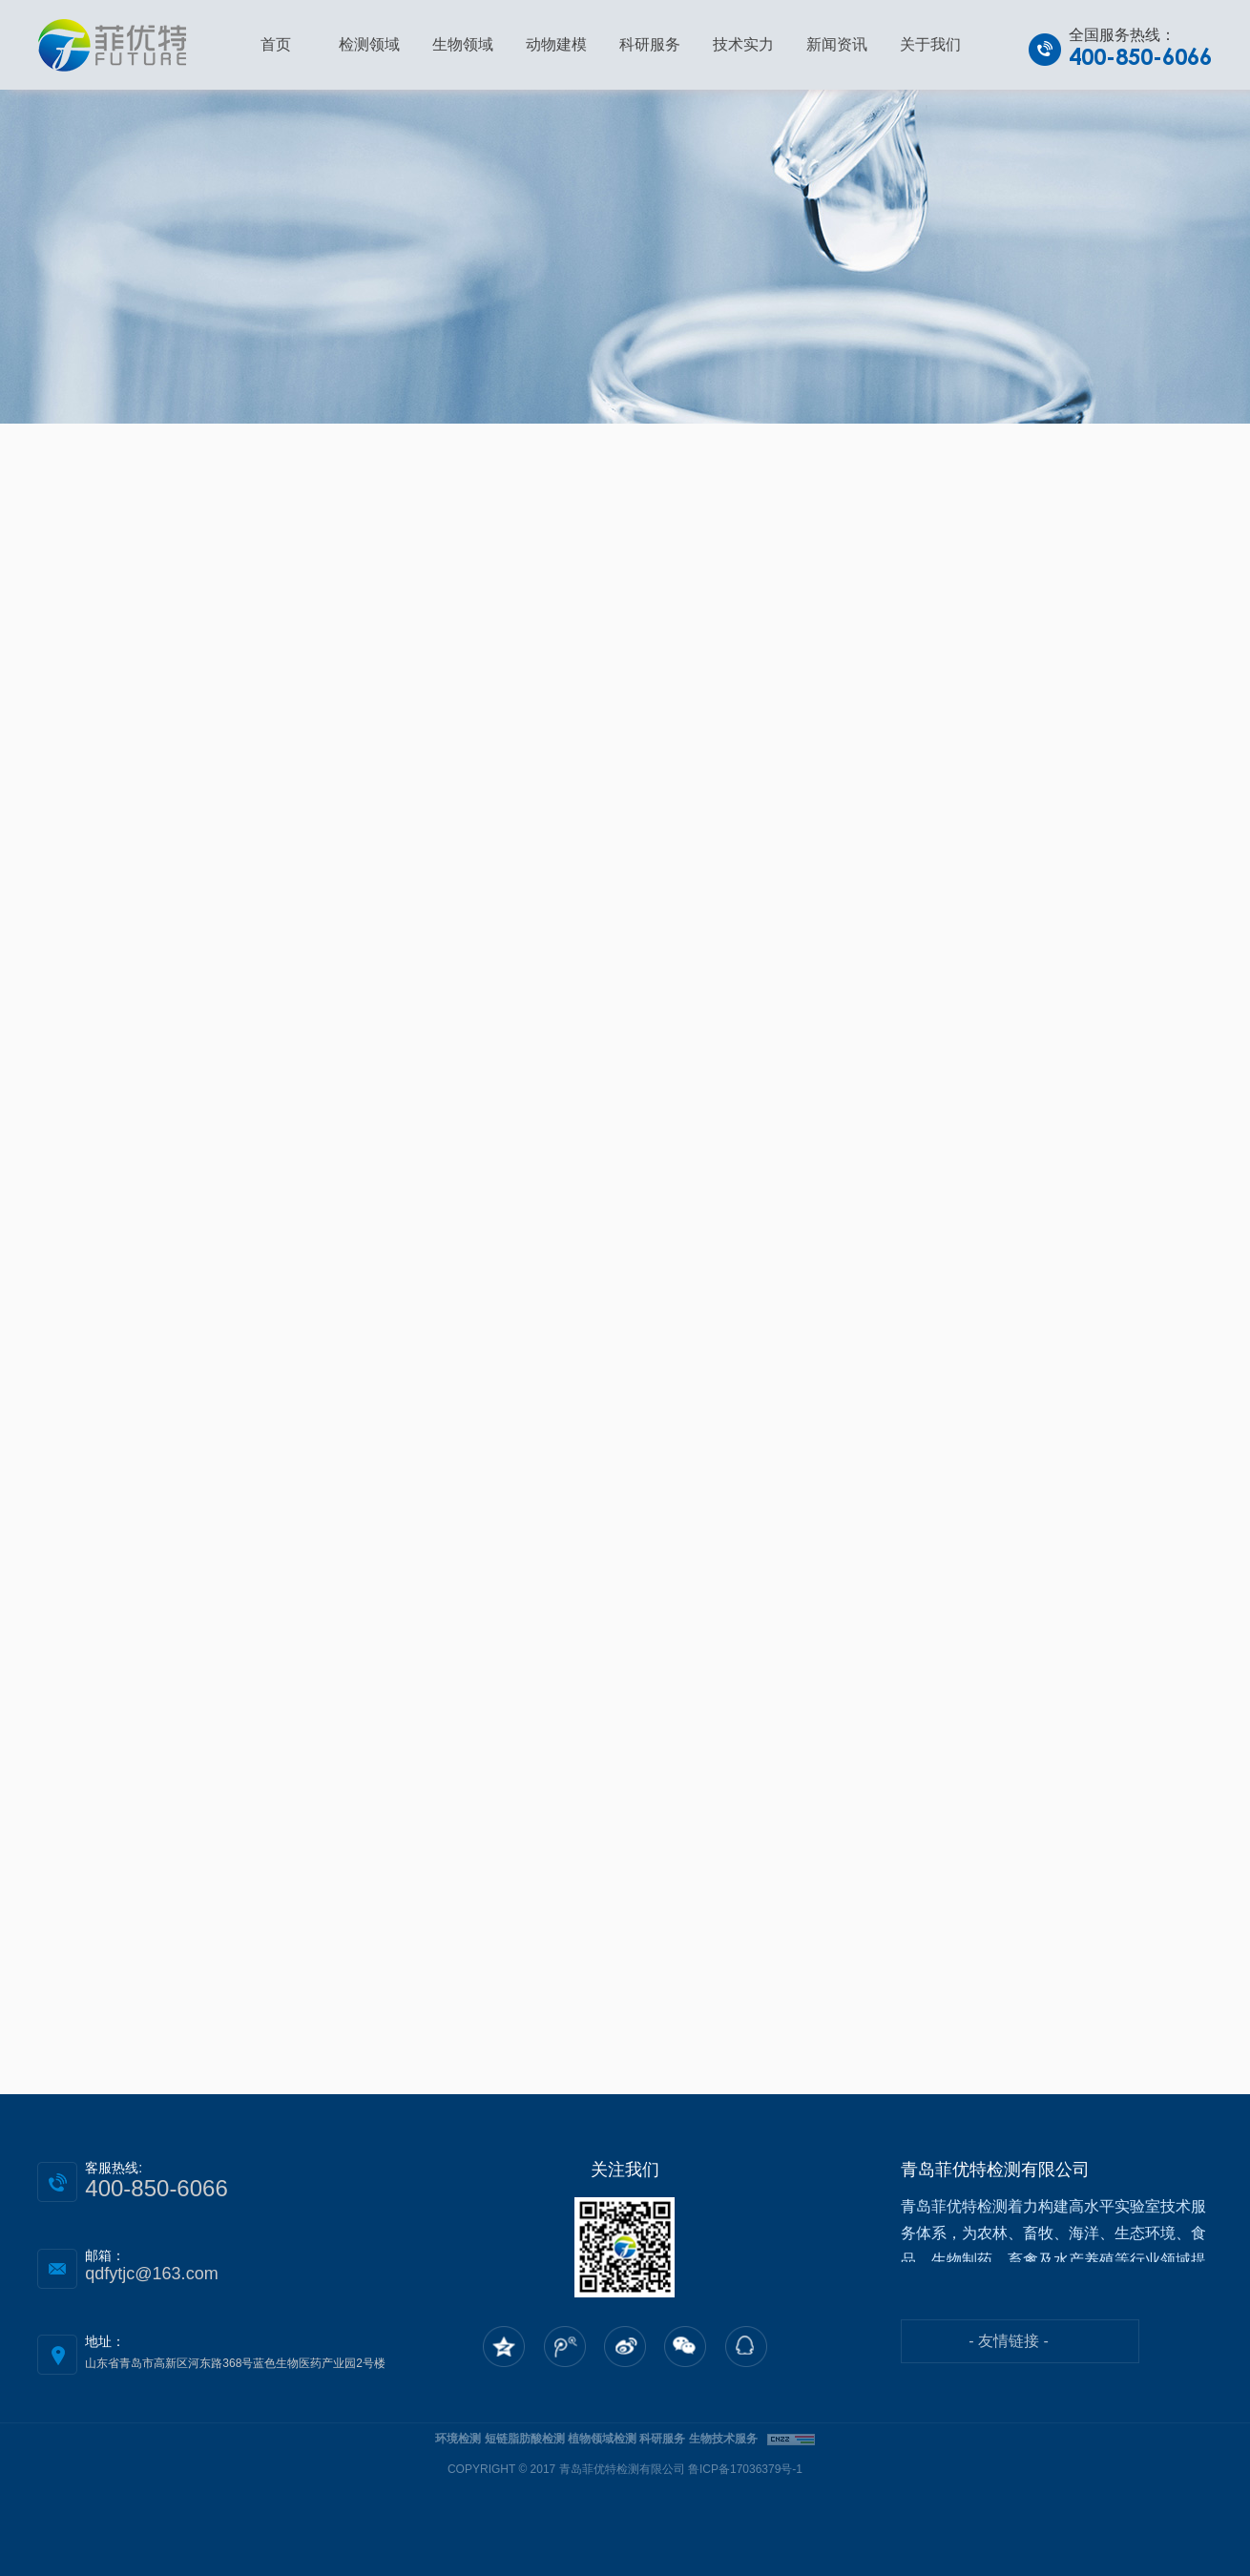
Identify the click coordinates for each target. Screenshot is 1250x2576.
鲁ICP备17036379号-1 (745, 2469)
